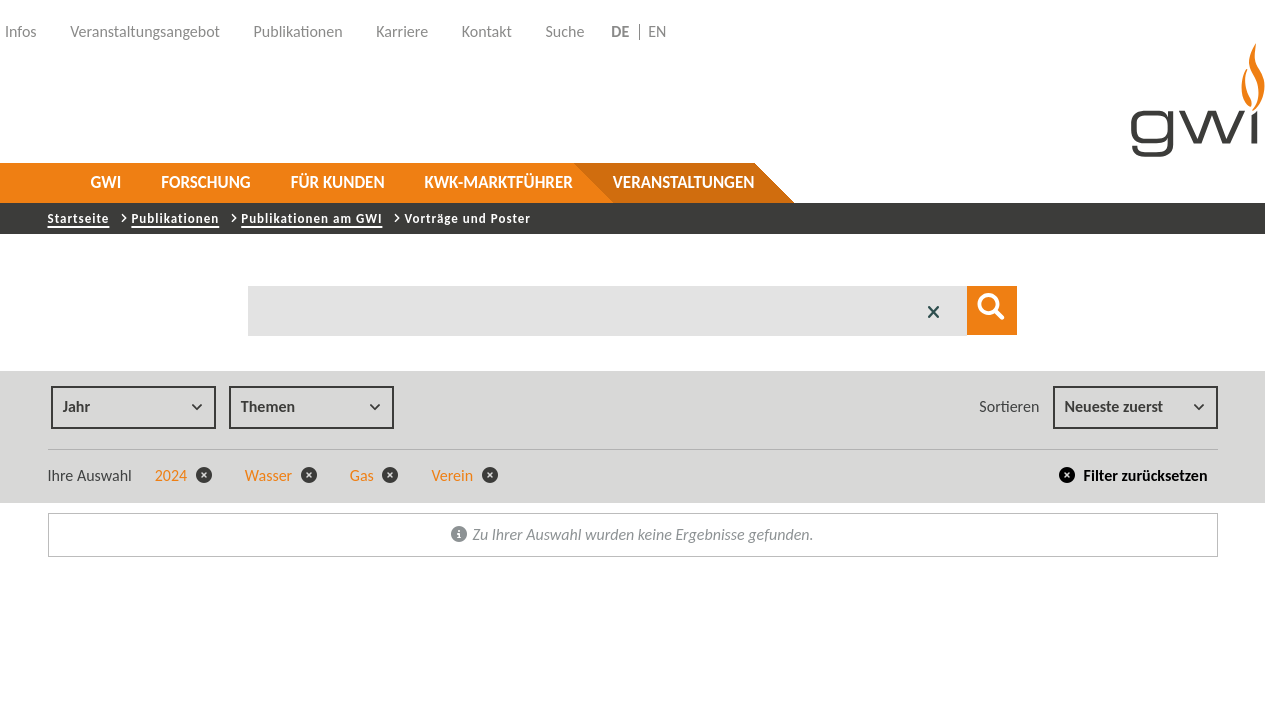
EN (657, 32)
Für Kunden (338, 182)
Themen (311, 406)
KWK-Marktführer (499, 182)
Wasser (281, 475)
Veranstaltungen (684, 182)
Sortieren (1009, 406)
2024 (183, 475)
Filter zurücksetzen (1133, 475)
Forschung (205, 182)
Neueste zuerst (1135, 406)
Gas (374, 475)
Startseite (79, 218)
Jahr (133, 406)
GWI (106, 182)
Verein (464, 475)
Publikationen (175, 218)
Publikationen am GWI (311, 218)
